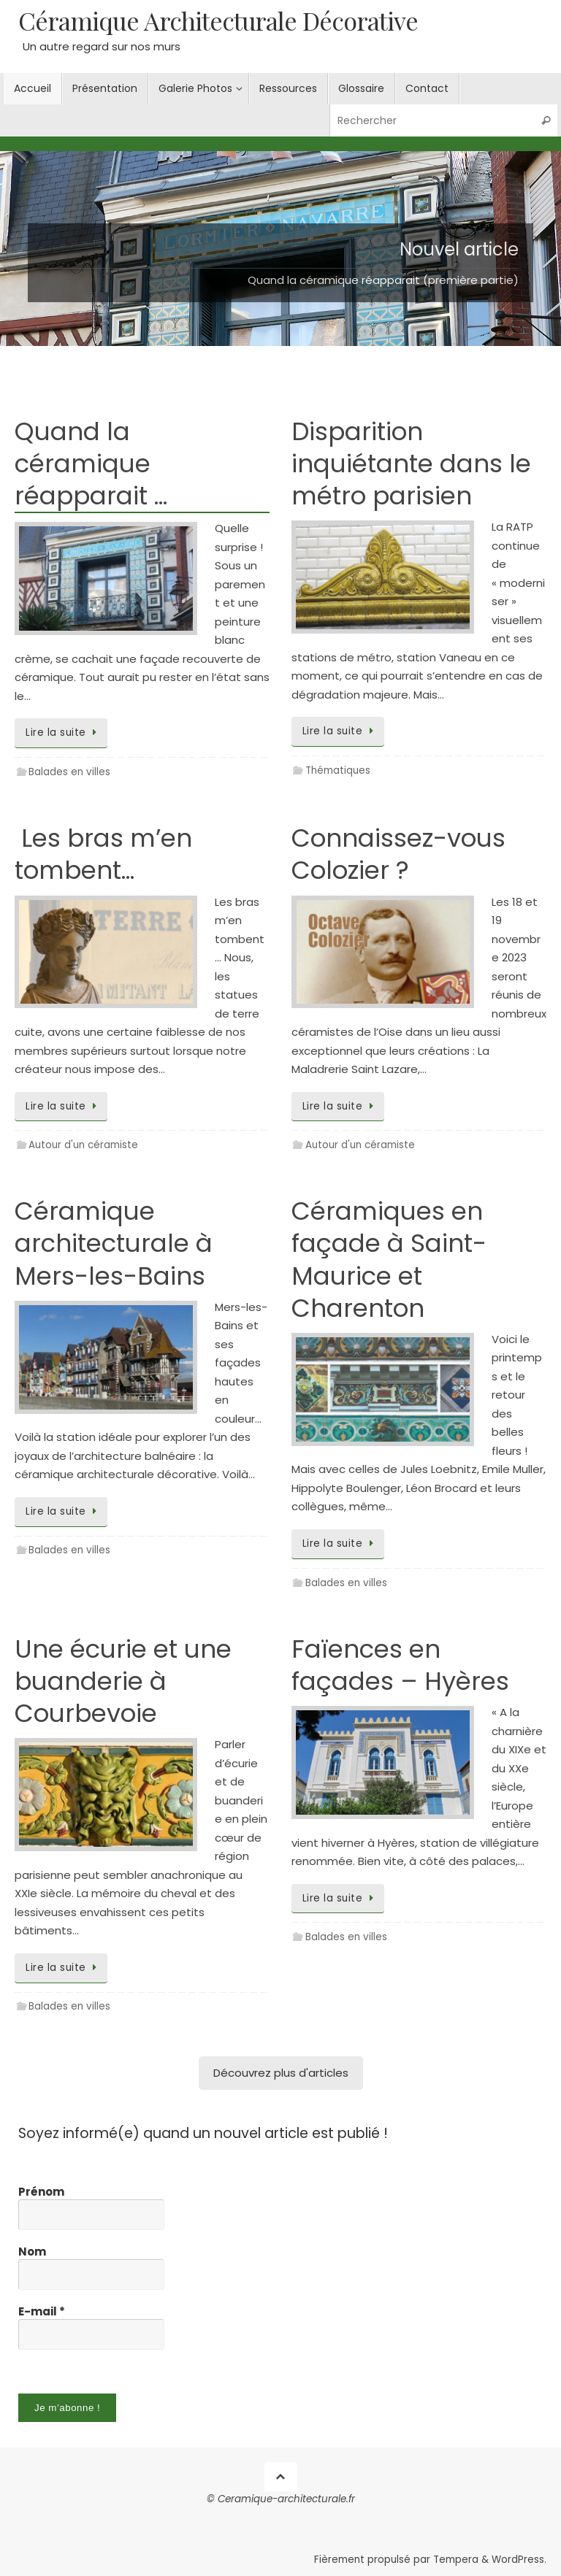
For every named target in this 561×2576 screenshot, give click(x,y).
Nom (32, 2252)
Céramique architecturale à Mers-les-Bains (114, 1243)
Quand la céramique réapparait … (91, 463)
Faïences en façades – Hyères (400, 1665)
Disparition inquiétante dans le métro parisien (411, 463)
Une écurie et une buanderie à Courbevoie (123, 1681)
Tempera (455, 2560)
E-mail (41, 2311)
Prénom (41, 2192)
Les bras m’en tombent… (103, 854)
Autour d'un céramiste (83, 1145)
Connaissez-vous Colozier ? (398, 854)
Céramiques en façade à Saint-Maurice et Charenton (388, 1259)
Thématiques (337, 770)
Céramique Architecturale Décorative (218, 21)
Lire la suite (64, 732)
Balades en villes (69, 772)
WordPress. (519, 2560)
